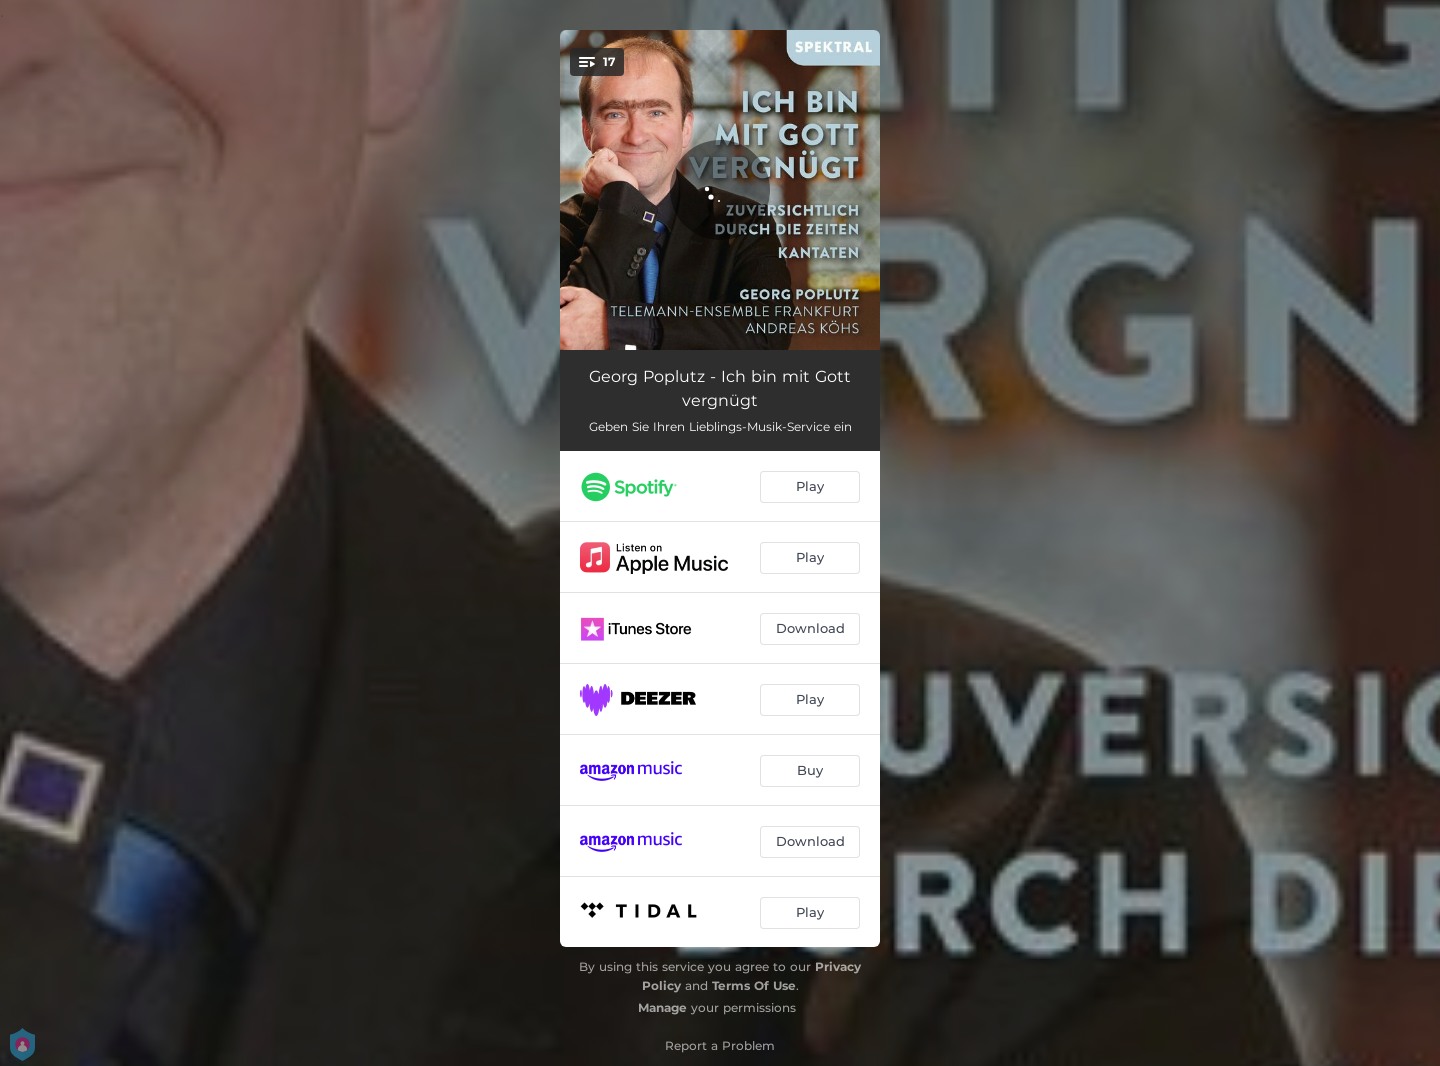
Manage (662, 1007)
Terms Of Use (754, 985)
